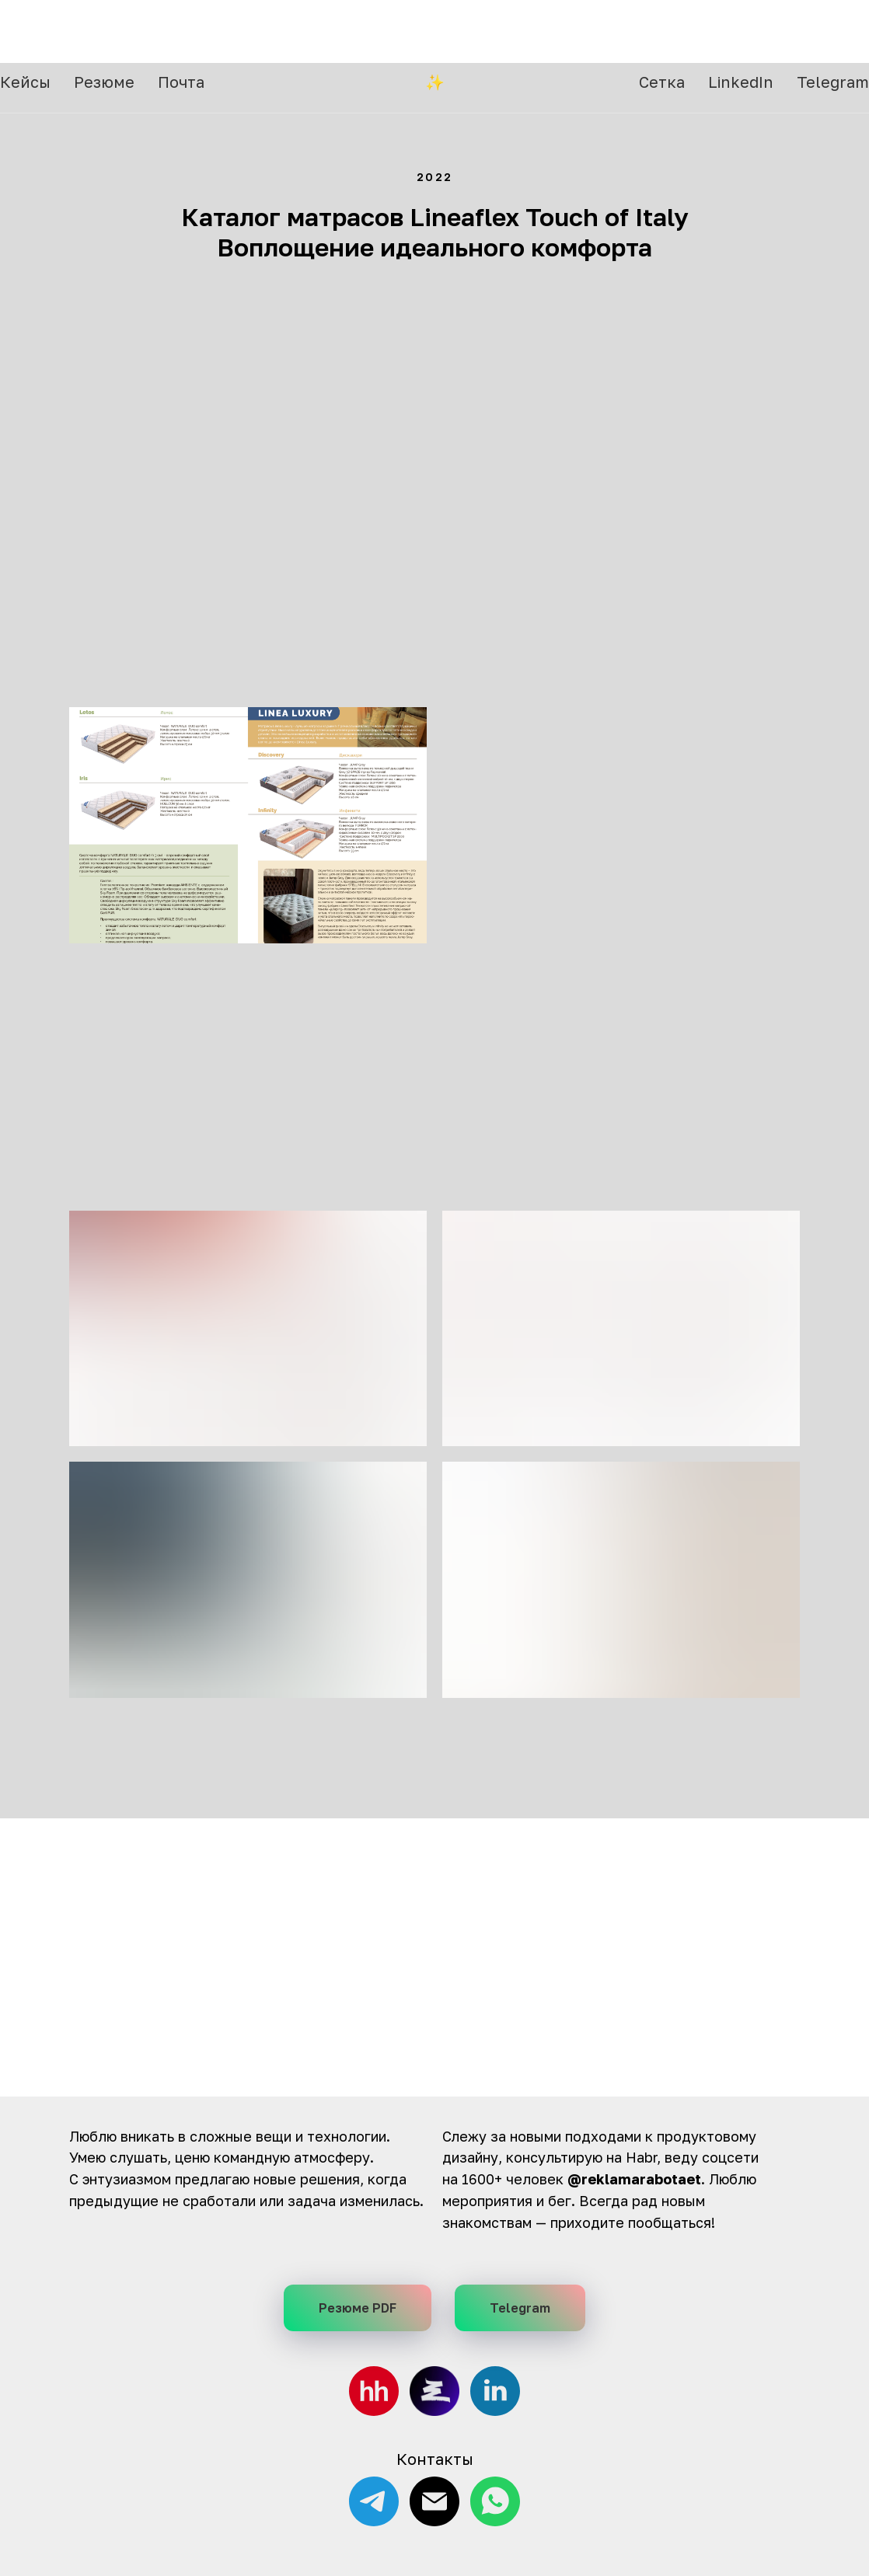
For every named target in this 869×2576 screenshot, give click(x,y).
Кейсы (25, 31)
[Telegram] (374, 2501)
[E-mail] (434, 2501)
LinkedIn (740, 31)
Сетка (662, 31)
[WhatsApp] (495, 2501)
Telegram (833, 31)
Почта (181, 31)
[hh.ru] (374, 2391)
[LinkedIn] (495, 2391)
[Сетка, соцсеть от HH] (434, 2391)
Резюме (104, 31)
